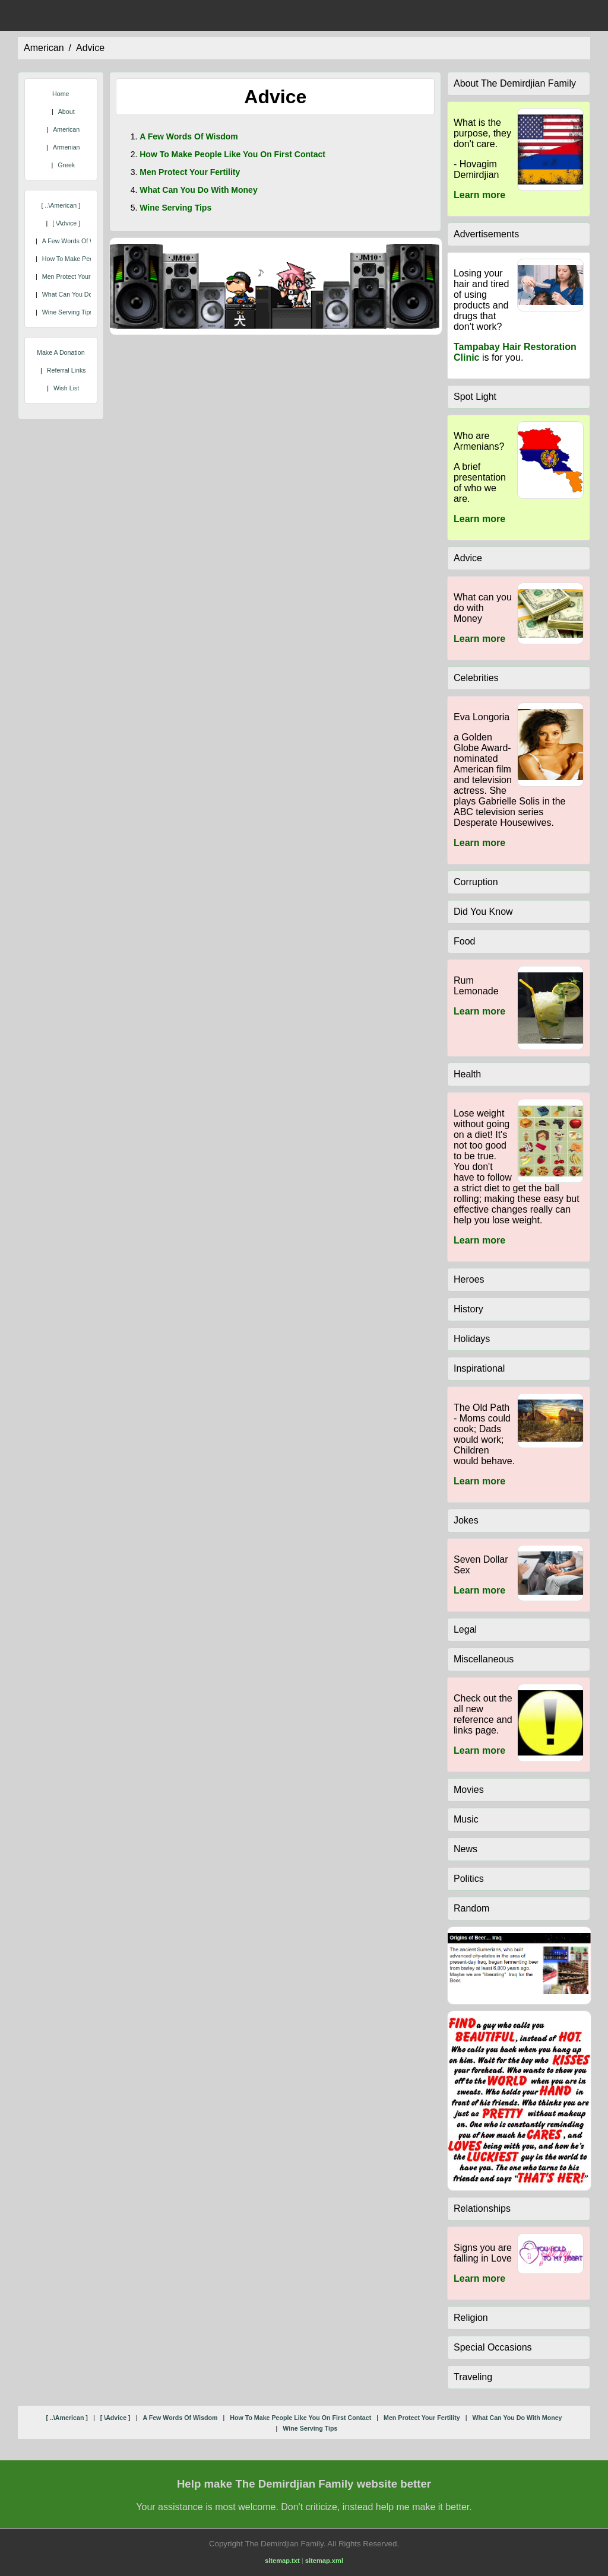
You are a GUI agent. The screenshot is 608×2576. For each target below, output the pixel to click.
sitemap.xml (324, 2560)
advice (90, 48)
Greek (66, 164)
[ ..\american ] (60, 205)
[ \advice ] (66, 223)
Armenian (66, 147)
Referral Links (66, 370)
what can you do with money (85, 294)
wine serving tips (67, 312)
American (66, 129)
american (44, 48)
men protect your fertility (77, 276)
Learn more (479, 195)
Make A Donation (61, 352)
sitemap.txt (282, 2560)
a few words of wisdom (77, 240)
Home (60, 93)
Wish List (66, 388)
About (66, 111)
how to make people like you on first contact (232, 154)
